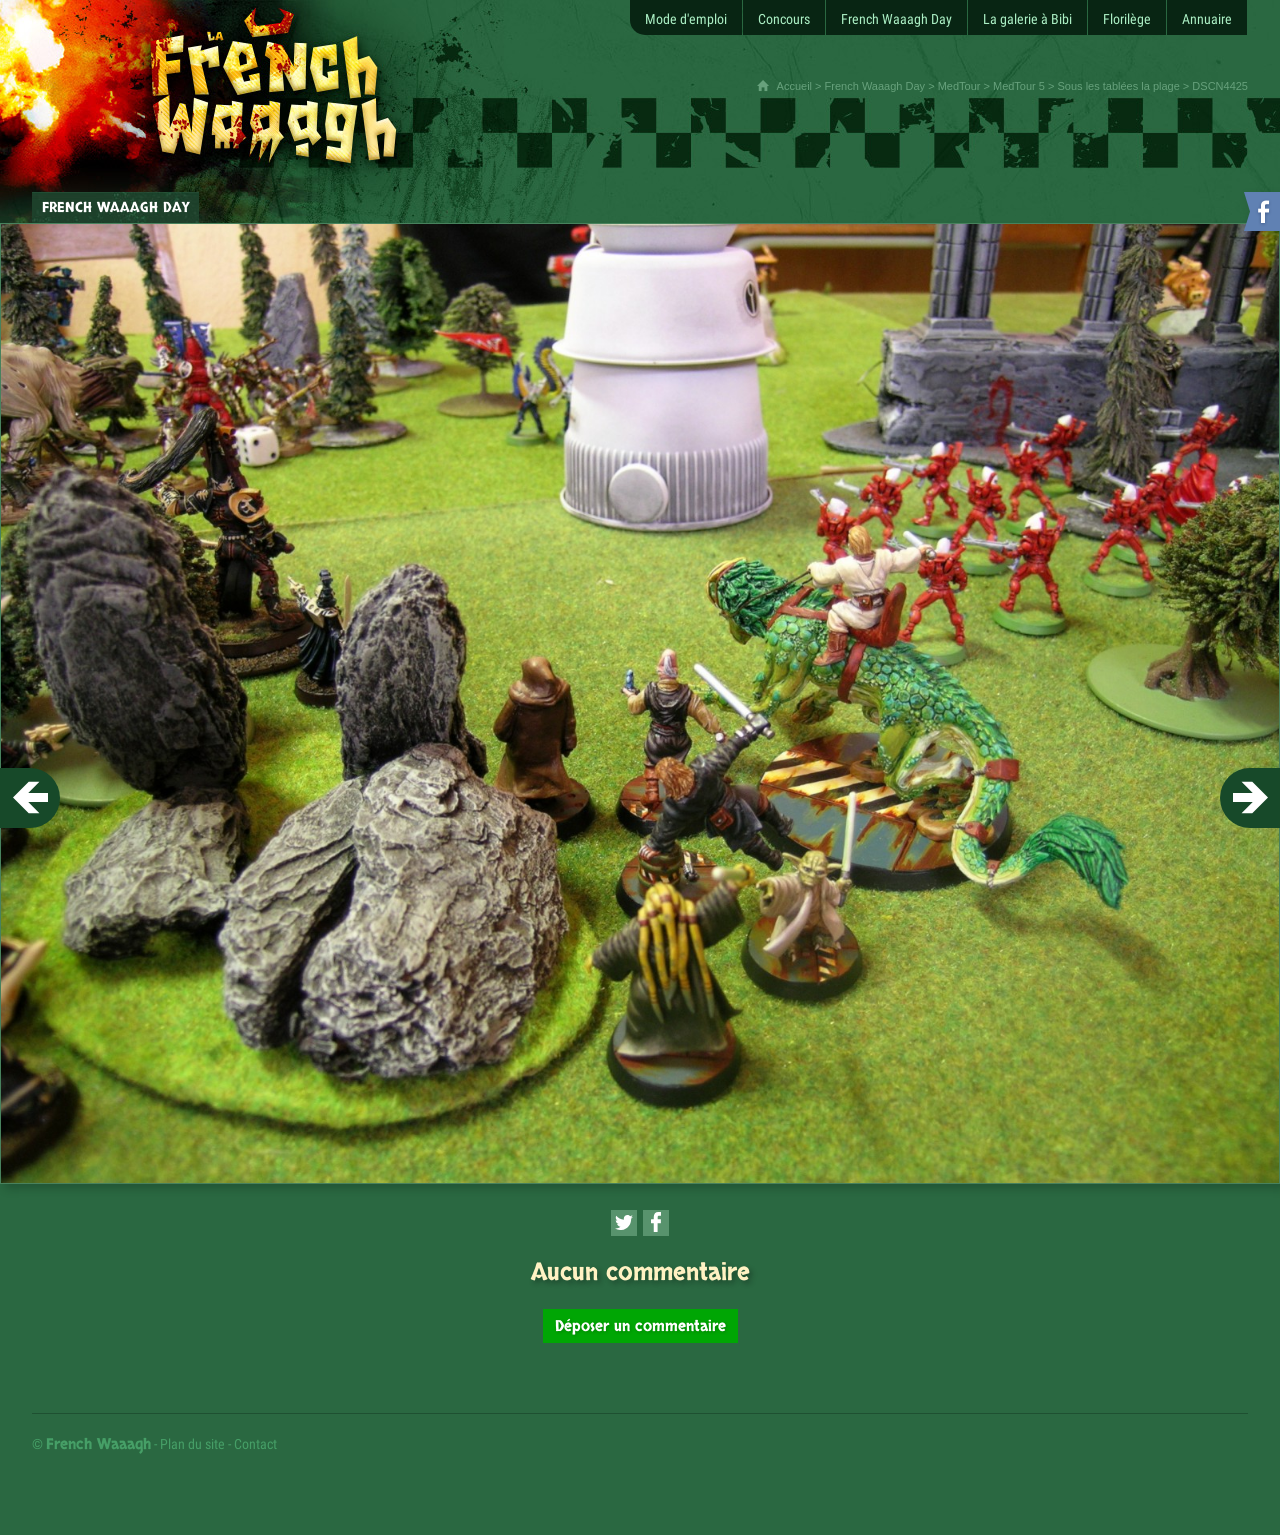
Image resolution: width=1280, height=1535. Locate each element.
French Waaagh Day (875, 86)
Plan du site (192, 1444)
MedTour (959, 86)
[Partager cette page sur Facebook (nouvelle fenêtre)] (656, 1223)
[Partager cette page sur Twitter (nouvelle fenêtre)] (624, 1223)
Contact (255, 1444)
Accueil (794, 86)
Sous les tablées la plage (1119, 86)
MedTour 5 (1019, 86)
